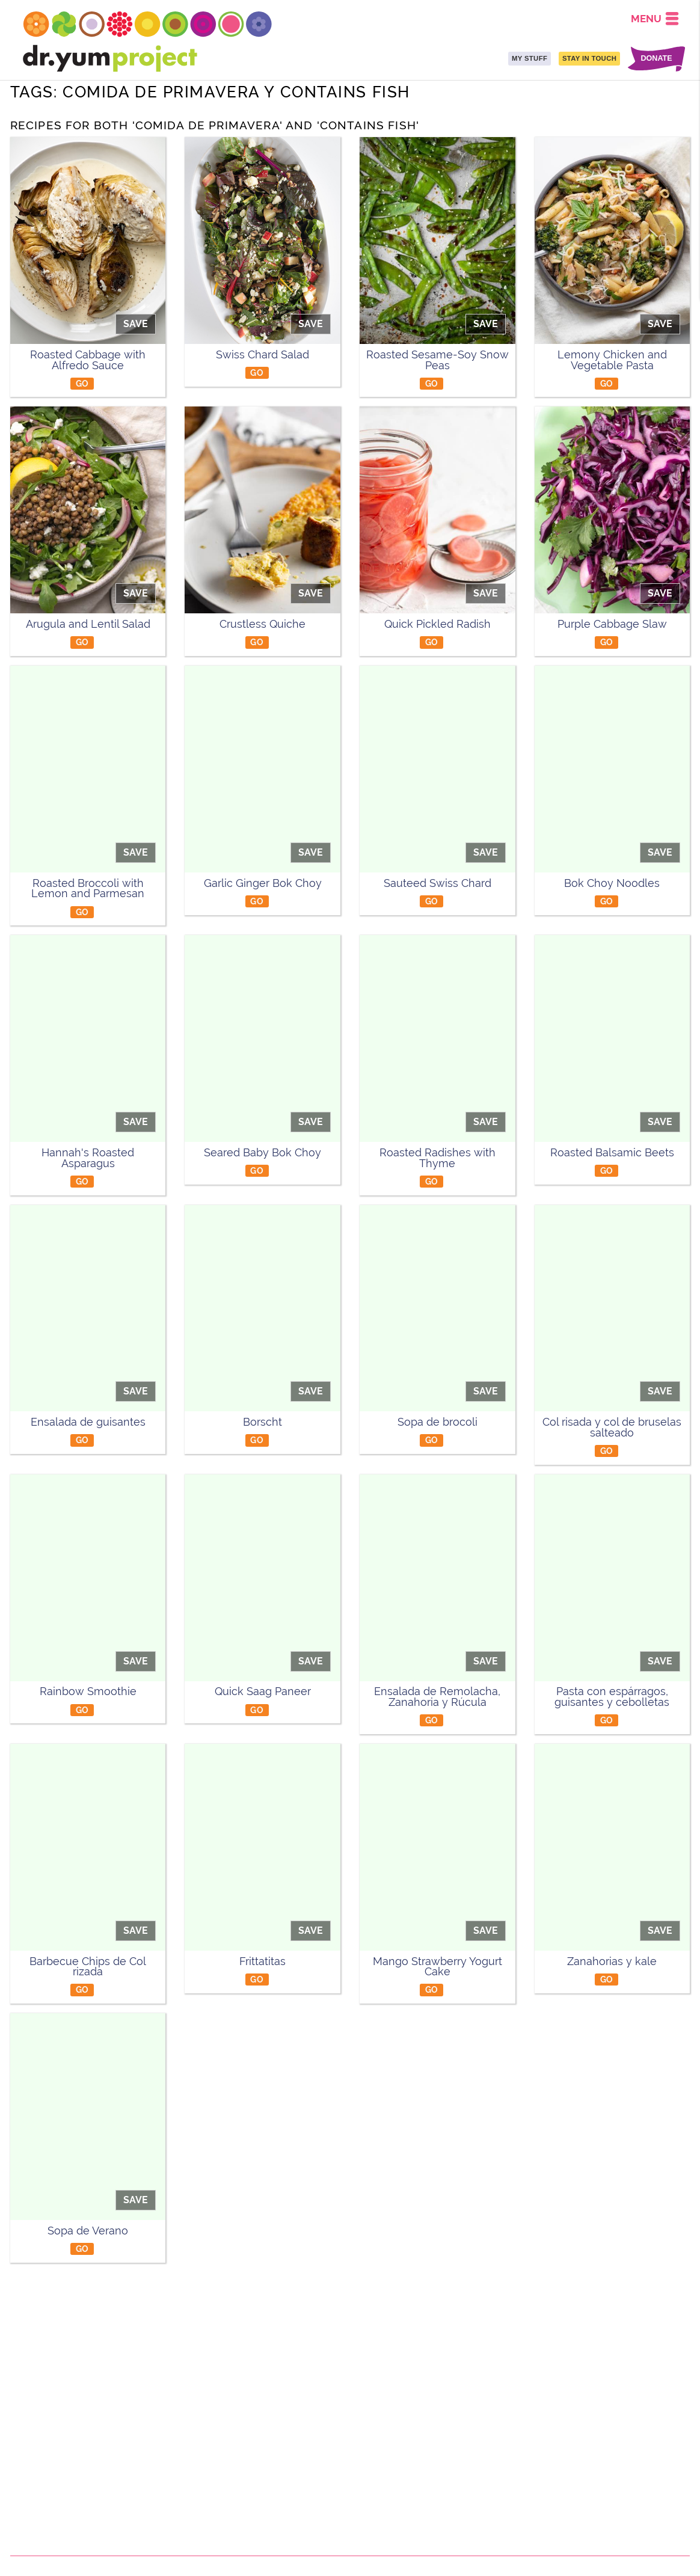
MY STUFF (529, 58)
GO (82, 383)
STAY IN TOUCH (589, 58)
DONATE (656, 59)
